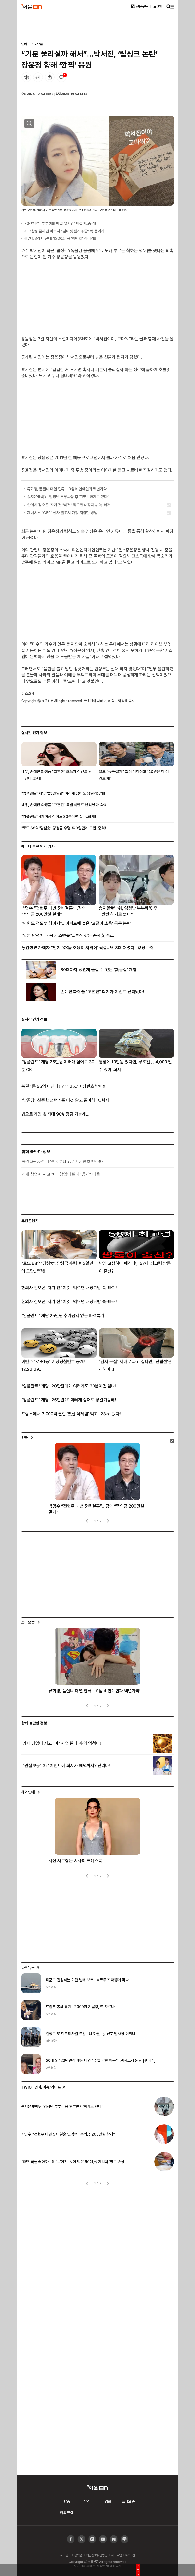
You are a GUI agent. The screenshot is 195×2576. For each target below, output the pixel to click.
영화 (107, 2501)
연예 (24, 44)
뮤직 (87, 2501)
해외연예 (28, 1792)
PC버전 (130, 2555)
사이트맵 (116, 2555)
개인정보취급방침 (97, 2555)
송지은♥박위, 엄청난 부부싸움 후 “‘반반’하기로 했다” (68, 496)
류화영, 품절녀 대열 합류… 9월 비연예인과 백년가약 (67, 489)
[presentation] (87, 1521)
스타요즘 (37, 44)
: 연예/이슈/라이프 (43, 2087)
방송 (24, 1437)
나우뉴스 (30, 1967)
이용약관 (77, 2555)
